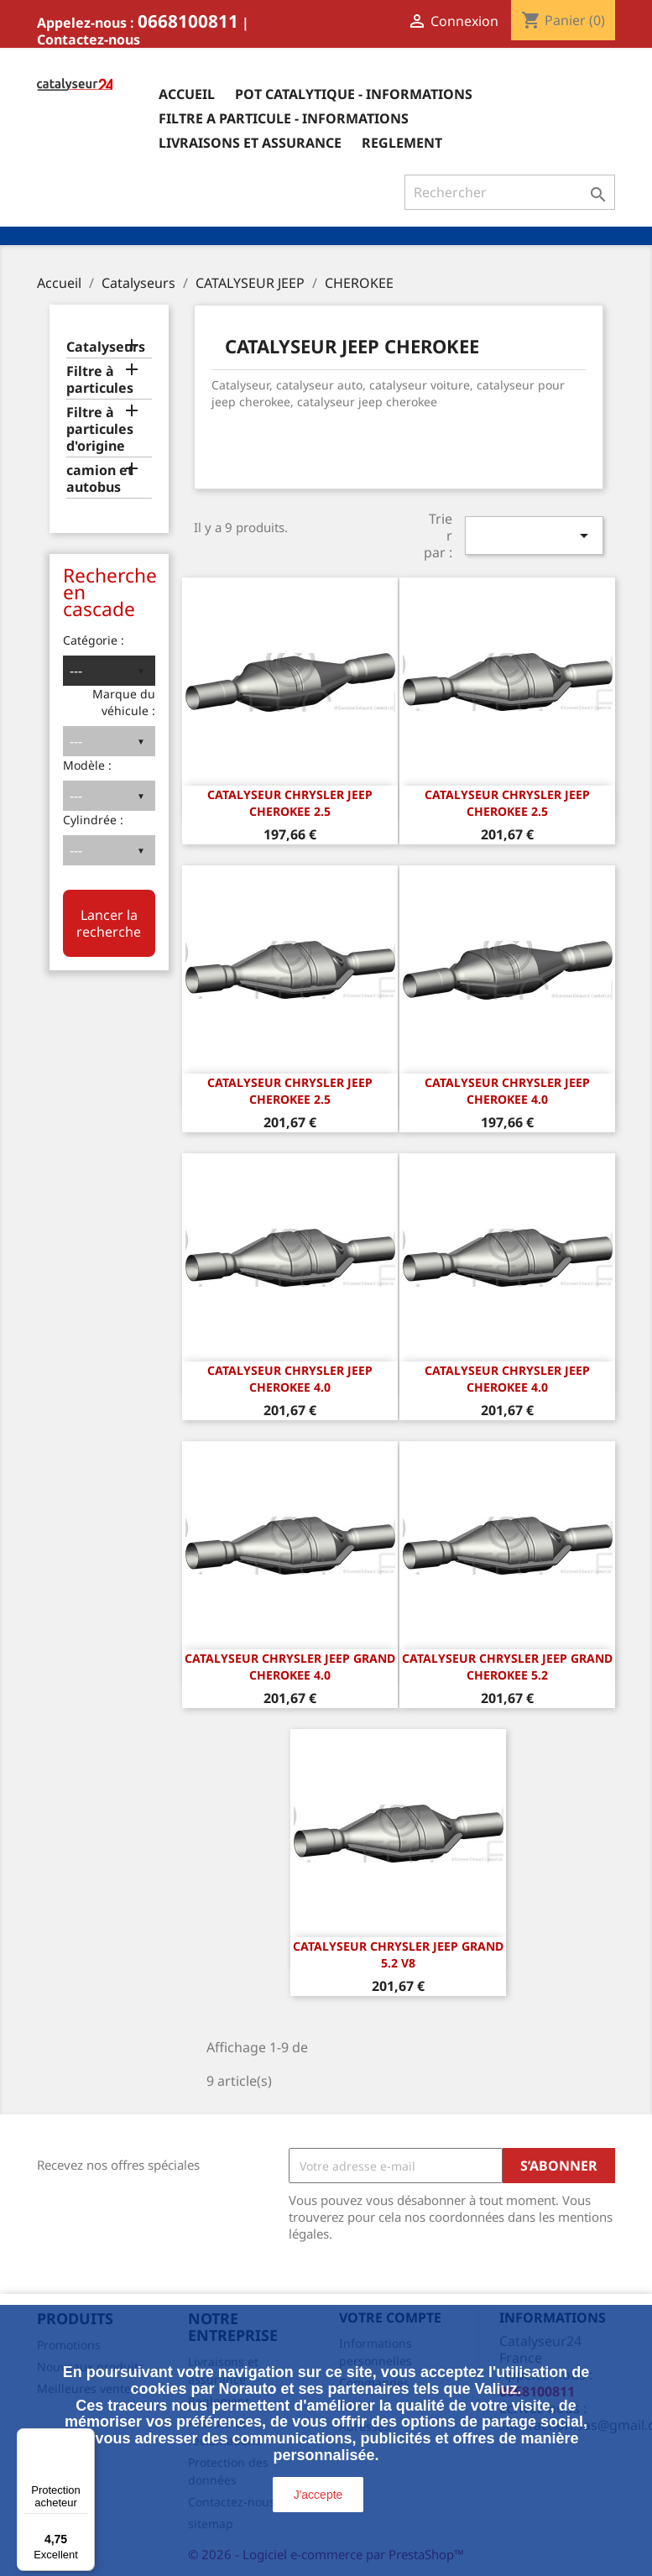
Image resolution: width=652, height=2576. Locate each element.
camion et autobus (99, 479)
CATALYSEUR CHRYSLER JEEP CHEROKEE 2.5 (290, 802)
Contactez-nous (88, 39)
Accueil (187, 94)
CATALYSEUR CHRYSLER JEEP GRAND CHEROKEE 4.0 (290, 1666)
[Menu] (85, 2438)
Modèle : (87, 765)
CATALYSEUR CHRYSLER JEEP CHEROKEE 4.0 (507, 1090)
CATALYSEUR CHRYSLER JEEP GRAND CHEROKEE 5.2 (507, 1666)
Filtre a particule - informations (284, 118)
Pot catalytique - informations (353, 94)
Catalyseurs (105, 347)
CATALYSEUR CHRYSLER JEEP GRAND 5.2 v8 (398, 1954)
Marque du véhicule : (123, 702)
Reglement (402, 142)
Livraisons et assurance (250, 142)
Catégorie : (93, 640)
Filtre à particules (99, 380)
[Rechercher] (509, 192)
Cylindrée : (93, 820)
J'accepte (318, 2494)
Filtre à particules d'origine (99, 429)
